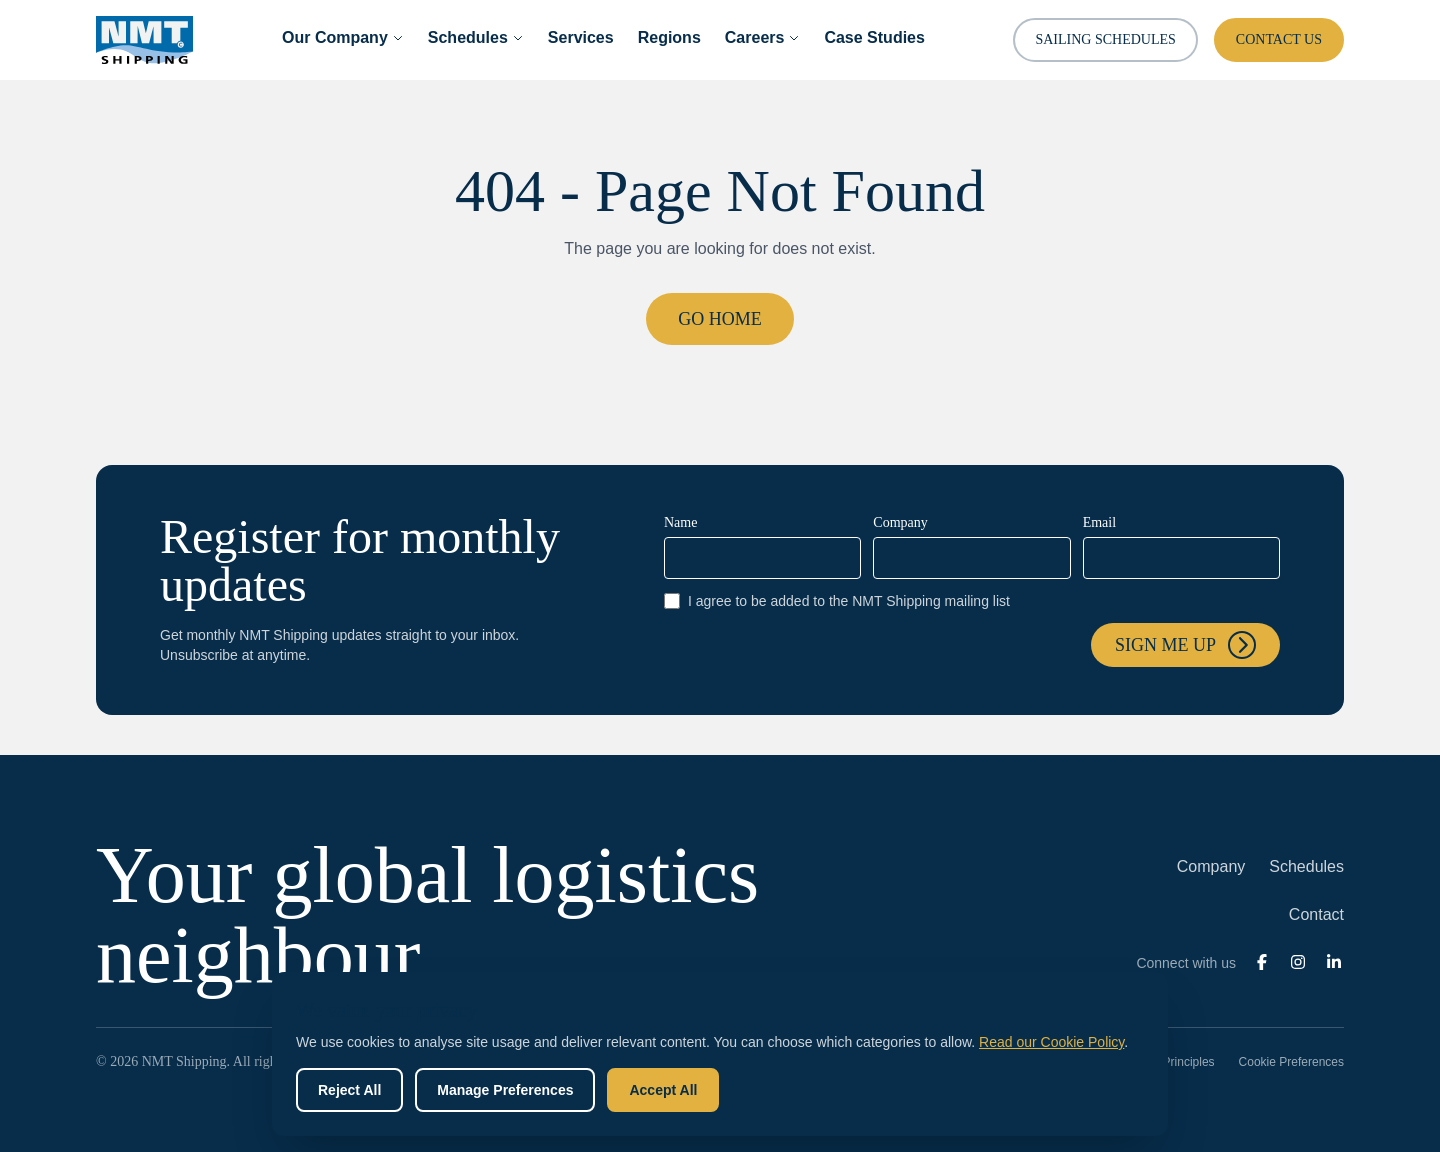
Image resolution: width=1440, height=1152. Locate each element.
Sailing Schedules (1105, 39)
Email (1099, 522)
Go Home (720, 319)
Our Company (343, 37)
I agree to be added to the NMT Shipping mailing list (837, 601)
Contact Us (1279, 39)
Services (581, 37)
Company (900, 522)
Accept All (663, 1090)
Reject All (349, 1090)
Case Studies (874, 37)
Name (680, 522)
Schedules (476, 37)
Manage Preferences (505, 1090)
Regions (669, 37)
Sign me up (1185, 645)
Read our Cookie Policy (1051, 1042)
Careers (763, 37)
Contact (1316, 914)
